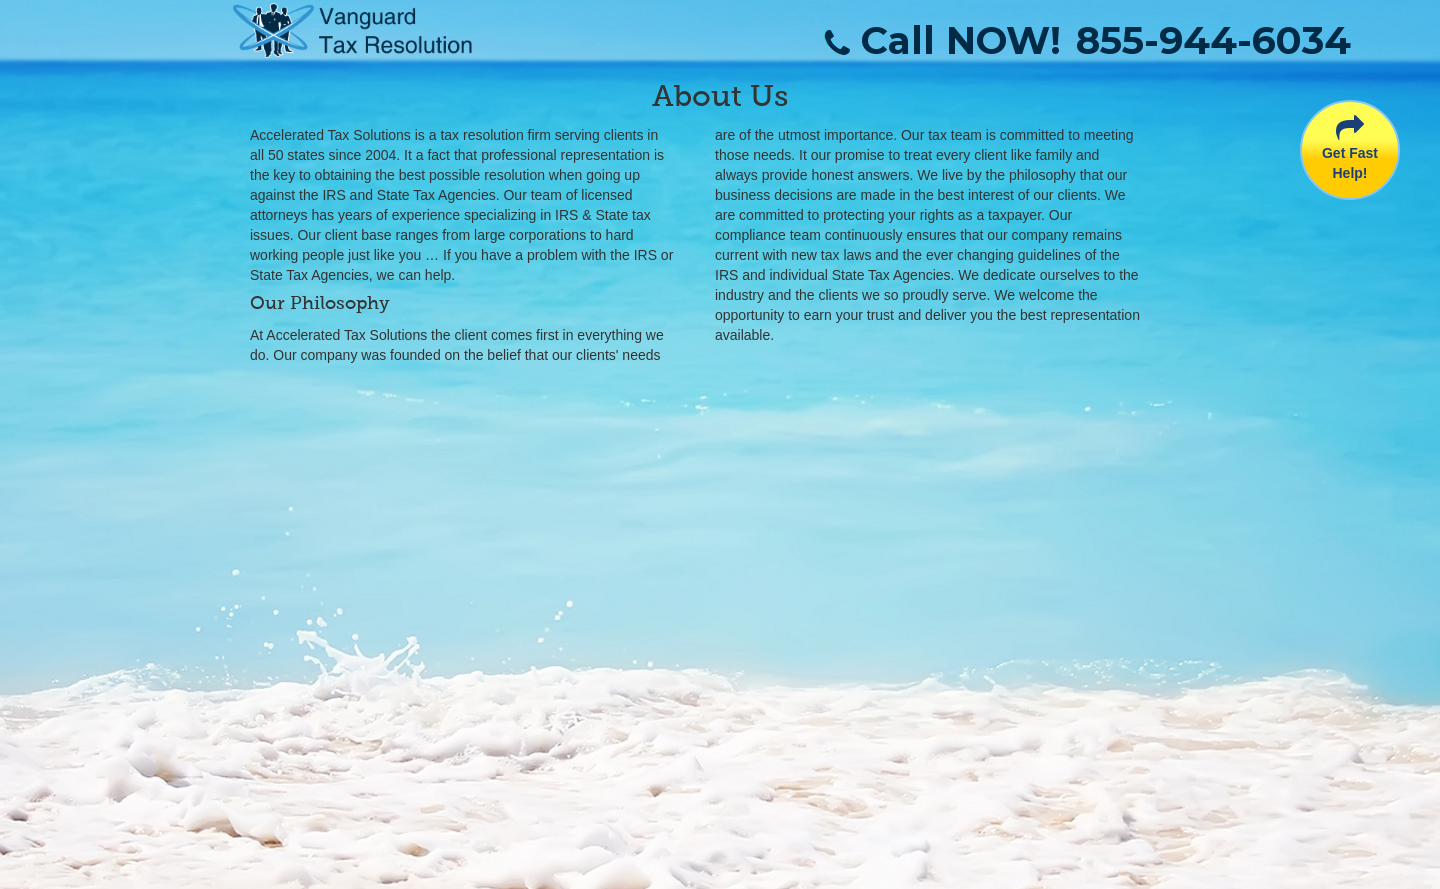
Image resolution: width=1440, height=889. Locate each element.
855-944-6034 (1213, 40)
